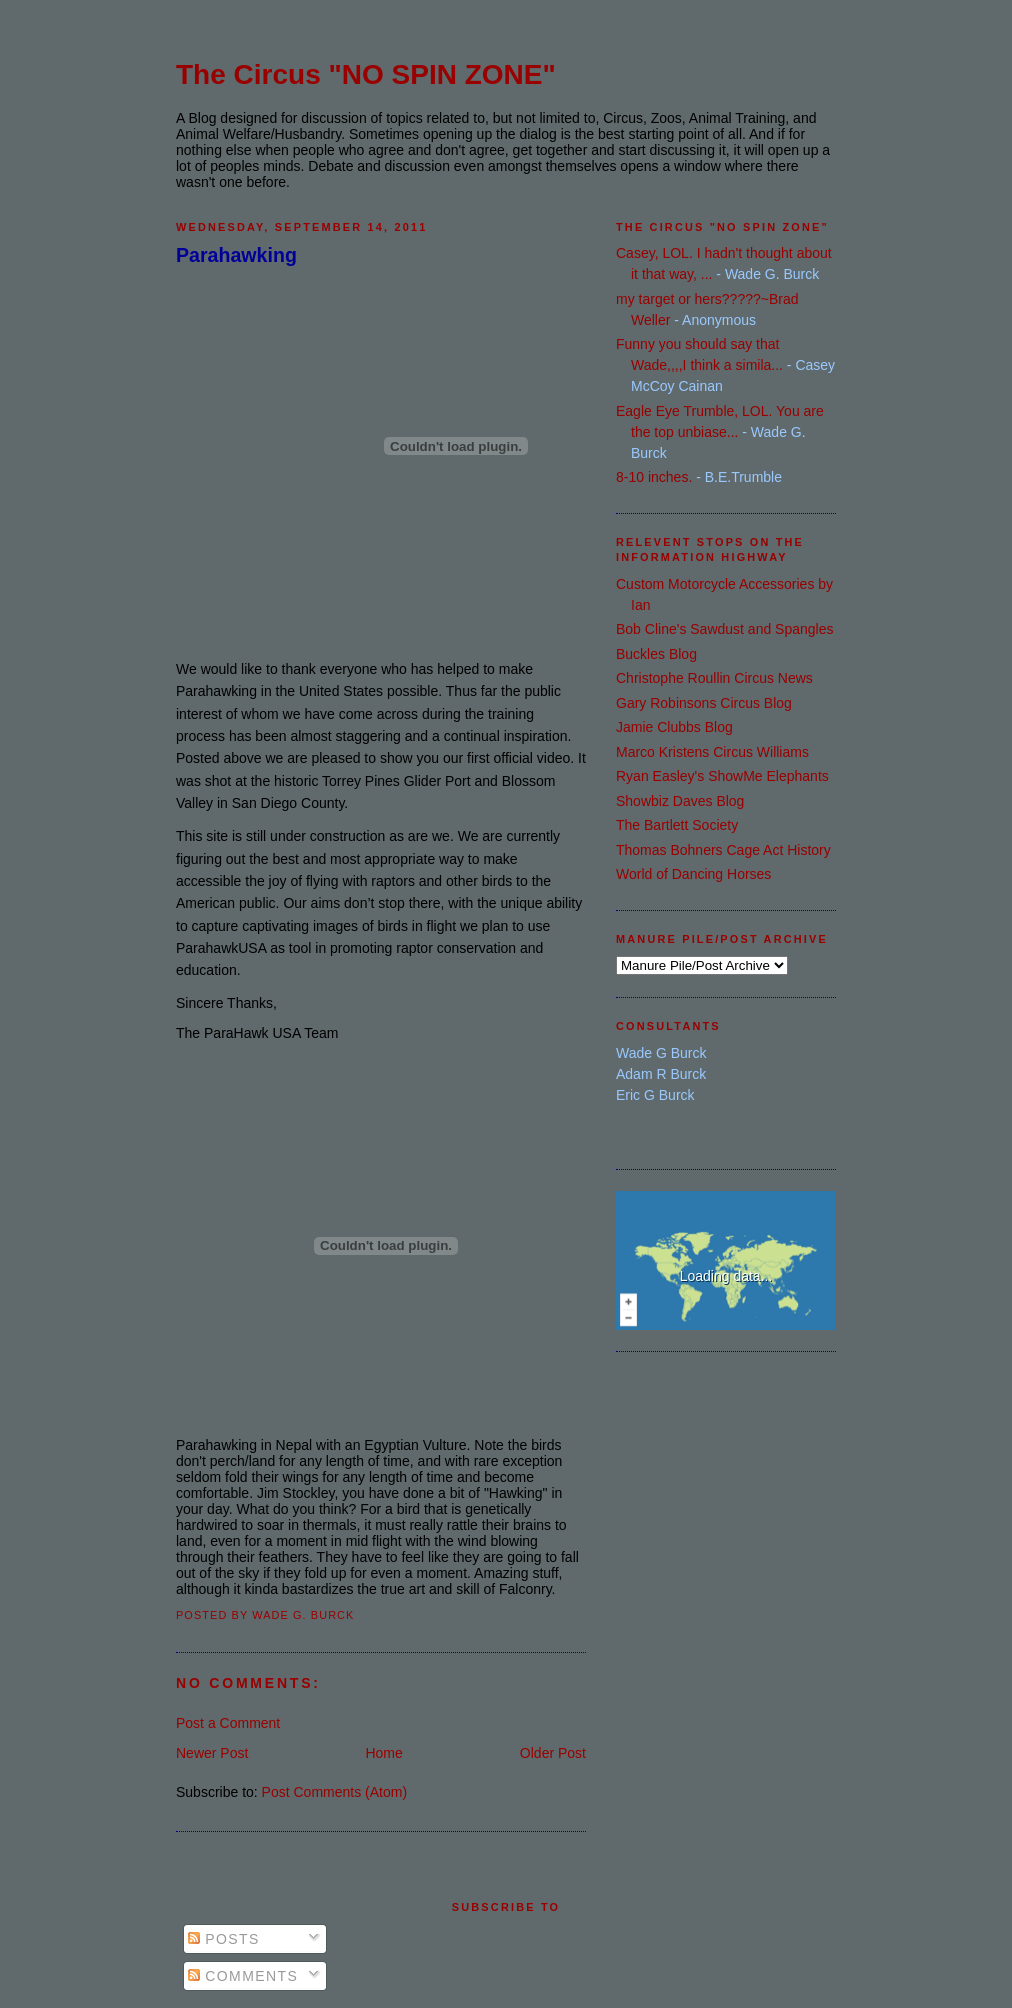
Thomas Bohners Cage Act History (723, 850)
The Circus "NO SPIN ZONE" (366, 74)
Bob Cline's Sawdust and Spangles (724, 629)
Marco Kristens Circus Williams (712, 752)
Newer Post (212, 1753)
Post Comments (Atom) (334, 1792)
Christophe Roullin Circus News (714, 678)
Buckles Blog (656, 654)
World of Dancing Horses (693, 874)
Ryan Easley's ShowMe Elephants (722, 776)
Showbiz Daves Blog (680, 801)
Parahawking (236, 255)
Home (383, 1753)
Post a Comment (228, 1723)
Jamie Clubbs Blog (674, 727)
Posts (224, 1939)
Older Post (553, 1753)
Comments (243, 1976)
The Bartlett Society (677, 825)
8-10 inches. (654, 477)
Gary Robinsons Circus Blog (704, 703)
